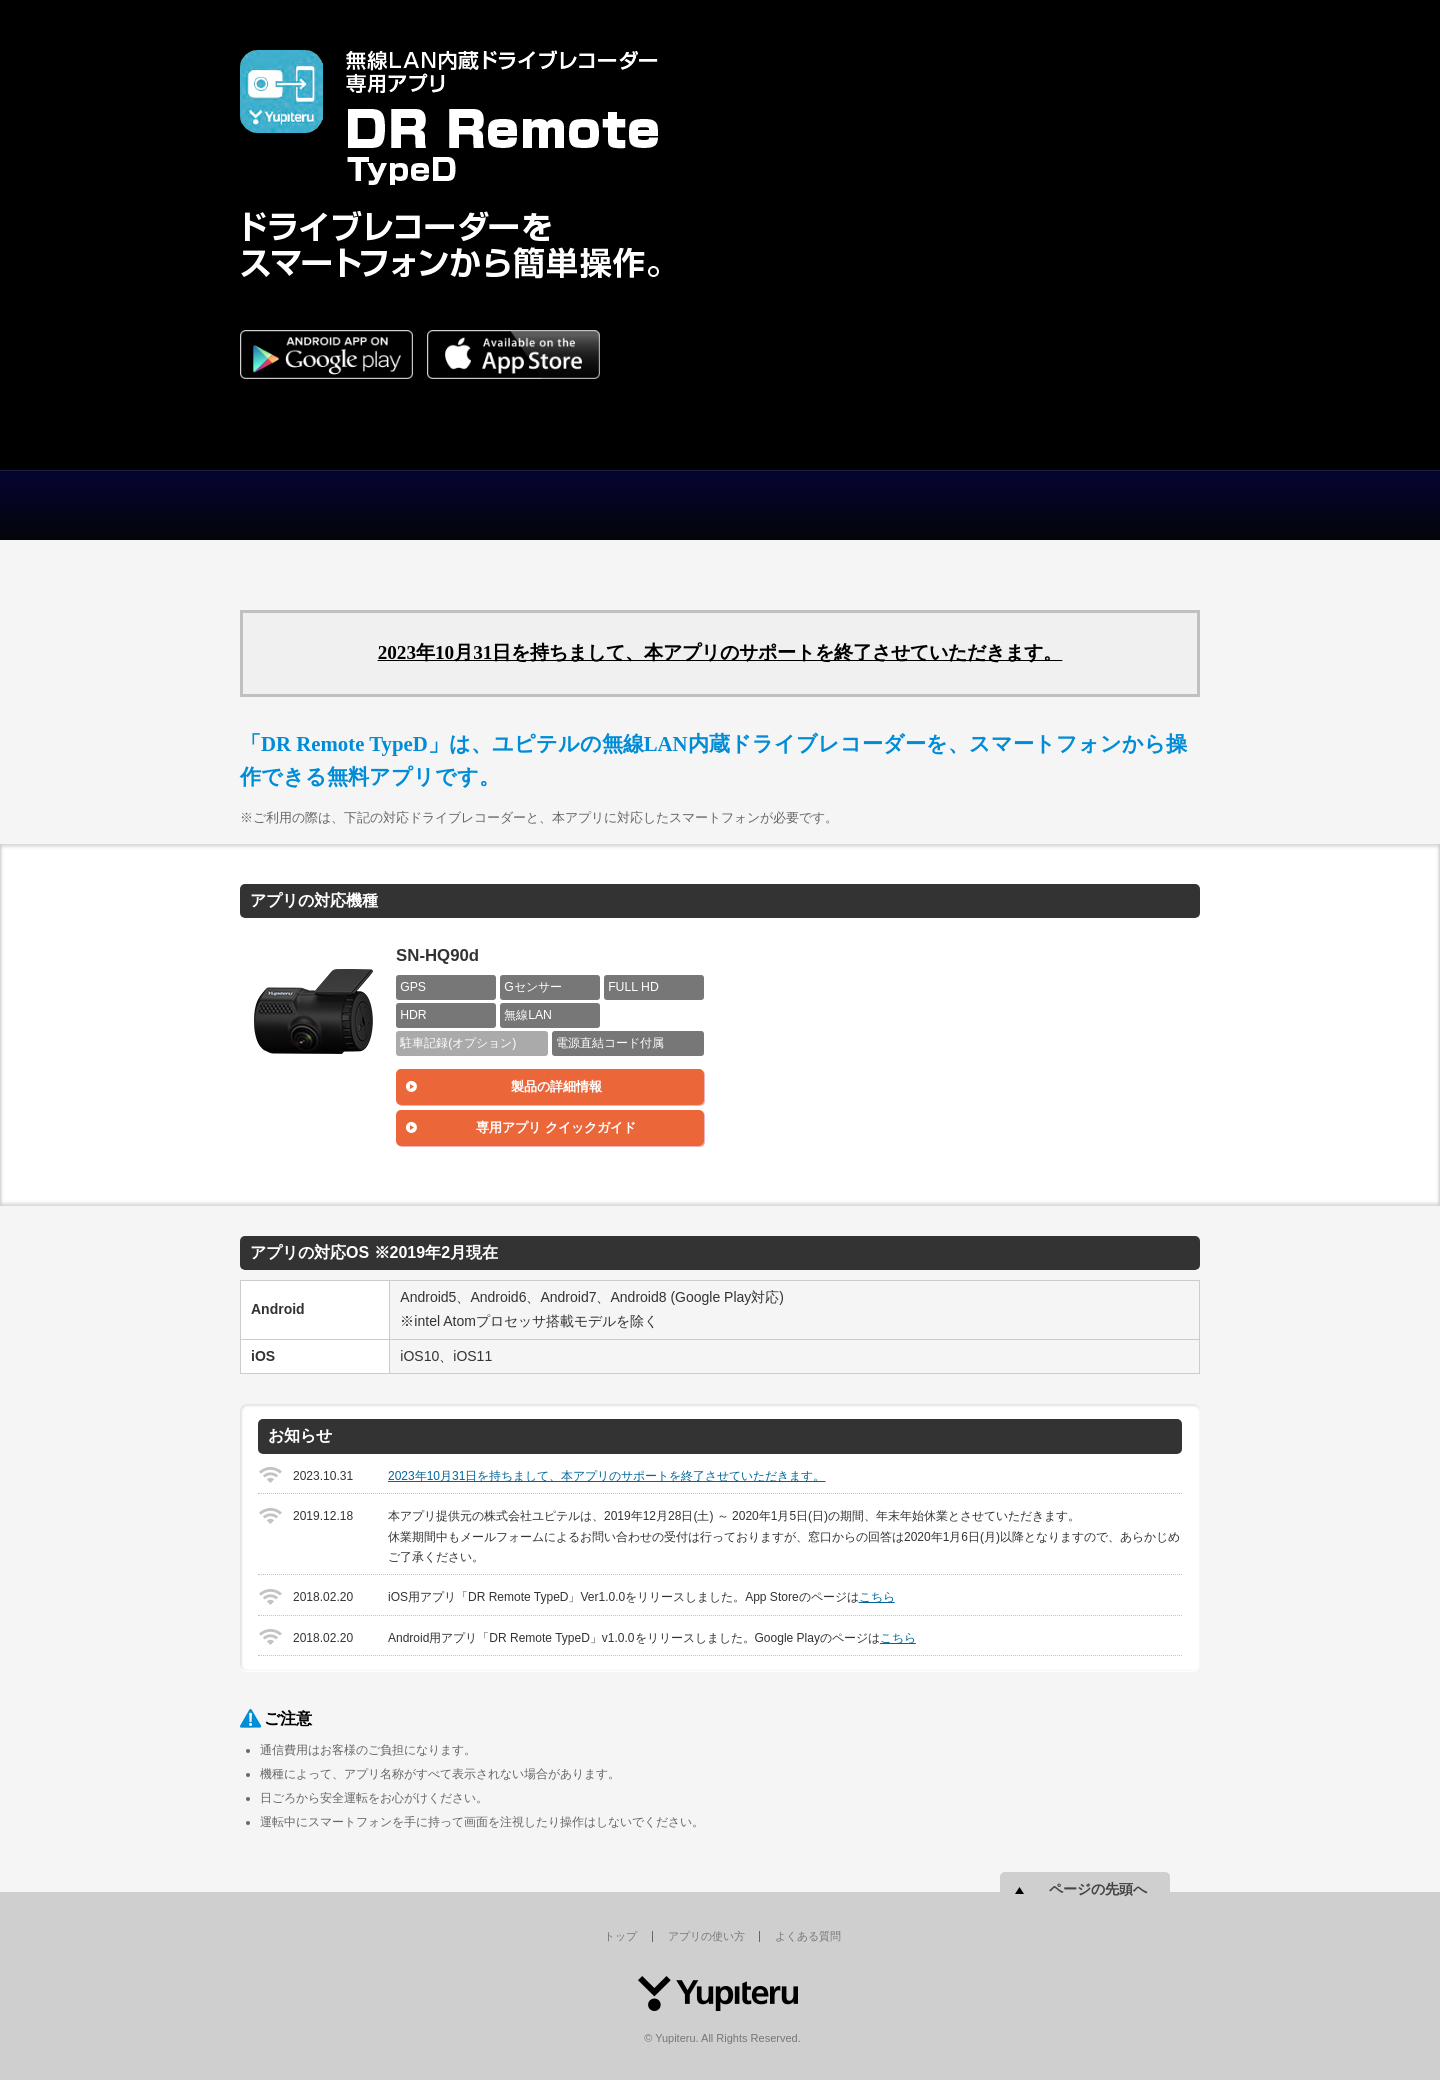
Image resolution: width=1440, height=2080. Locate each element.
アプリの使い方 (600, 505)
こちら (877, 1597)
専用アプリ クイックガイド (556, 1127)
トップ (360, 505)
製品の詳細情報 (556, 1086)
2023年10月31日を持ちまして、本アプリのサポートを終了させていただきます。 (720, 652)
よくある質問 (840, 505)
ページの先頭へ (1098, 1889)
